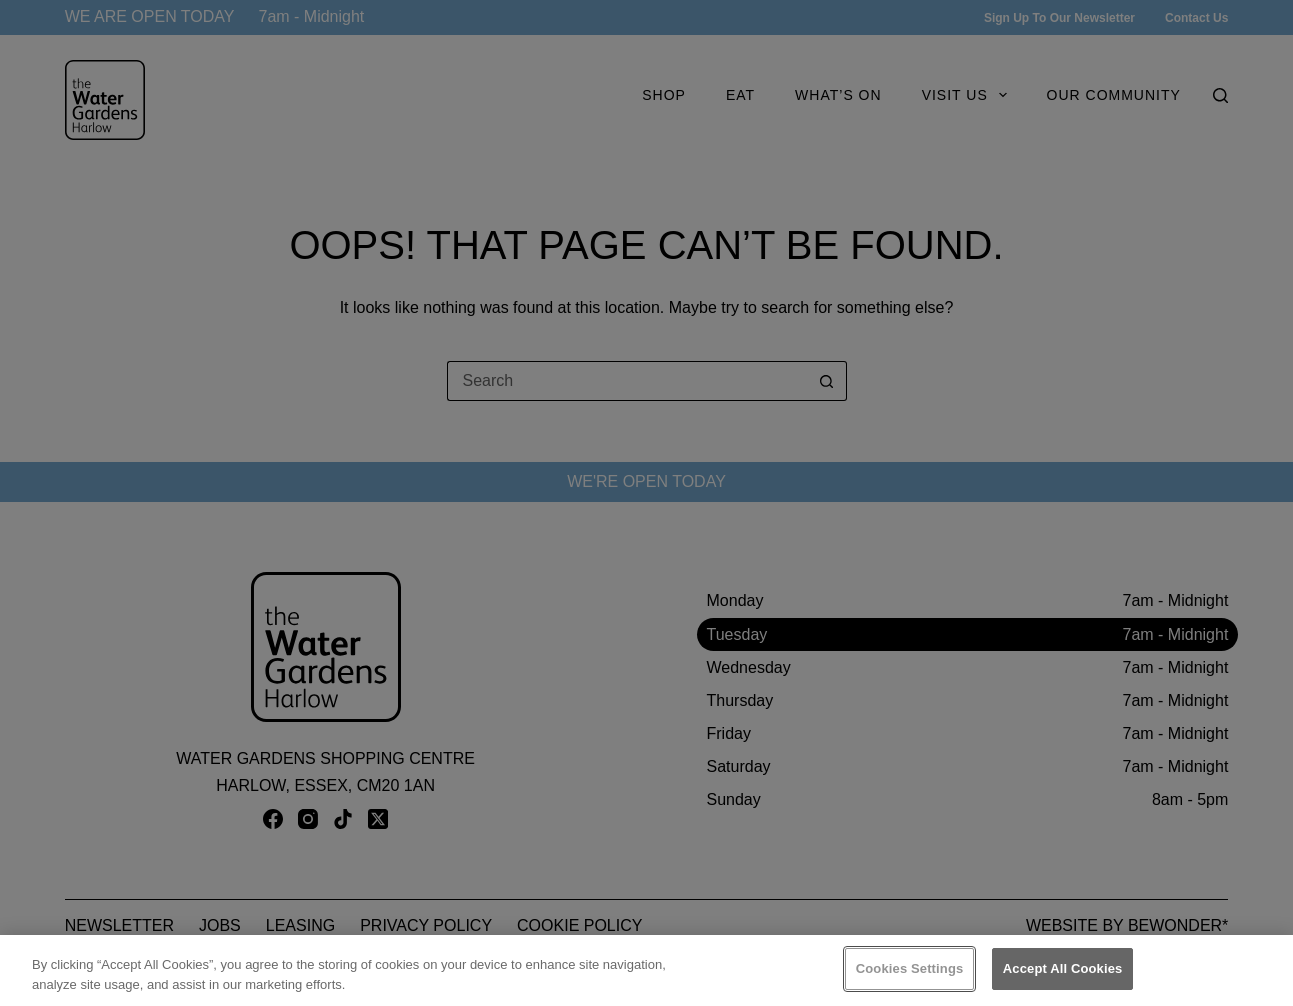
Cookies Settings (910, 968)
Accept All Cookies (1063, 968)
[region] (646, 970)
